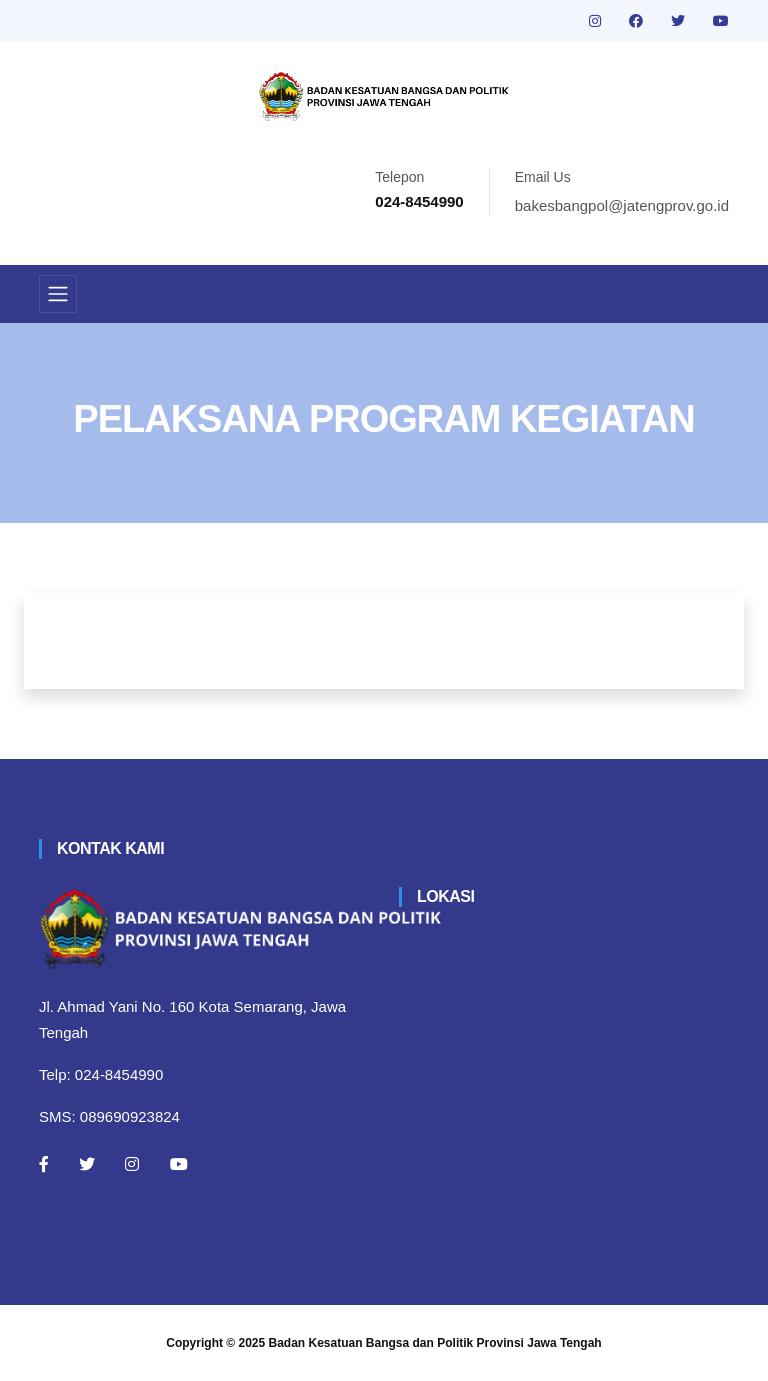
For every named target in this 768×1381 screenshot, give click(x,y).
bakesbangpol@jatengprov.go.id (622, 205)
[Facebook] (44, 1164)
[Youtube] (179, 1164)
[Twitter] (87, 1164)
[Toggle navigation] (58, 294)
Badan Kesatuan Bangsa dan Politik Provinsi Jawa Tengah (435, 1343)
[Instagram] (132, 1164)
